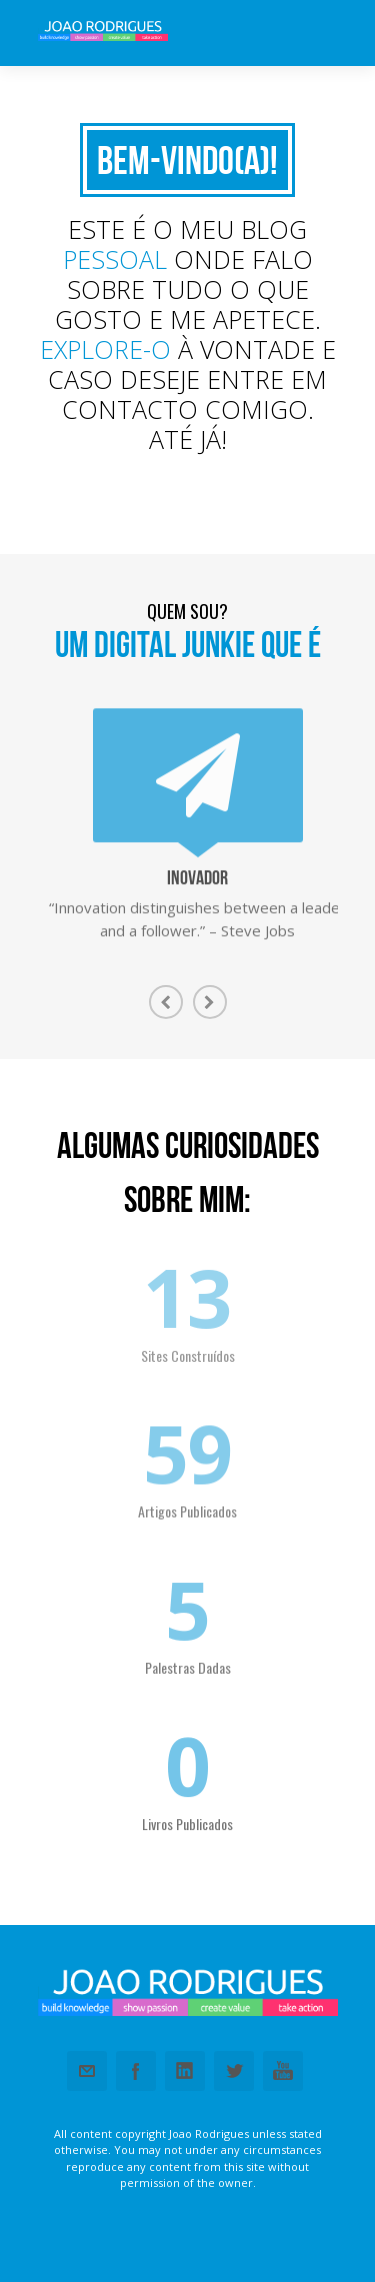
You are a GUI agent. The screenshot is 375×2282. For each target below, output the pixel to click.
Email (87, 2071)
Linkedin (185, 2071)
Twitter (234, 2071)
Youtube (283, 2071)
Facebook (136, 2071)
